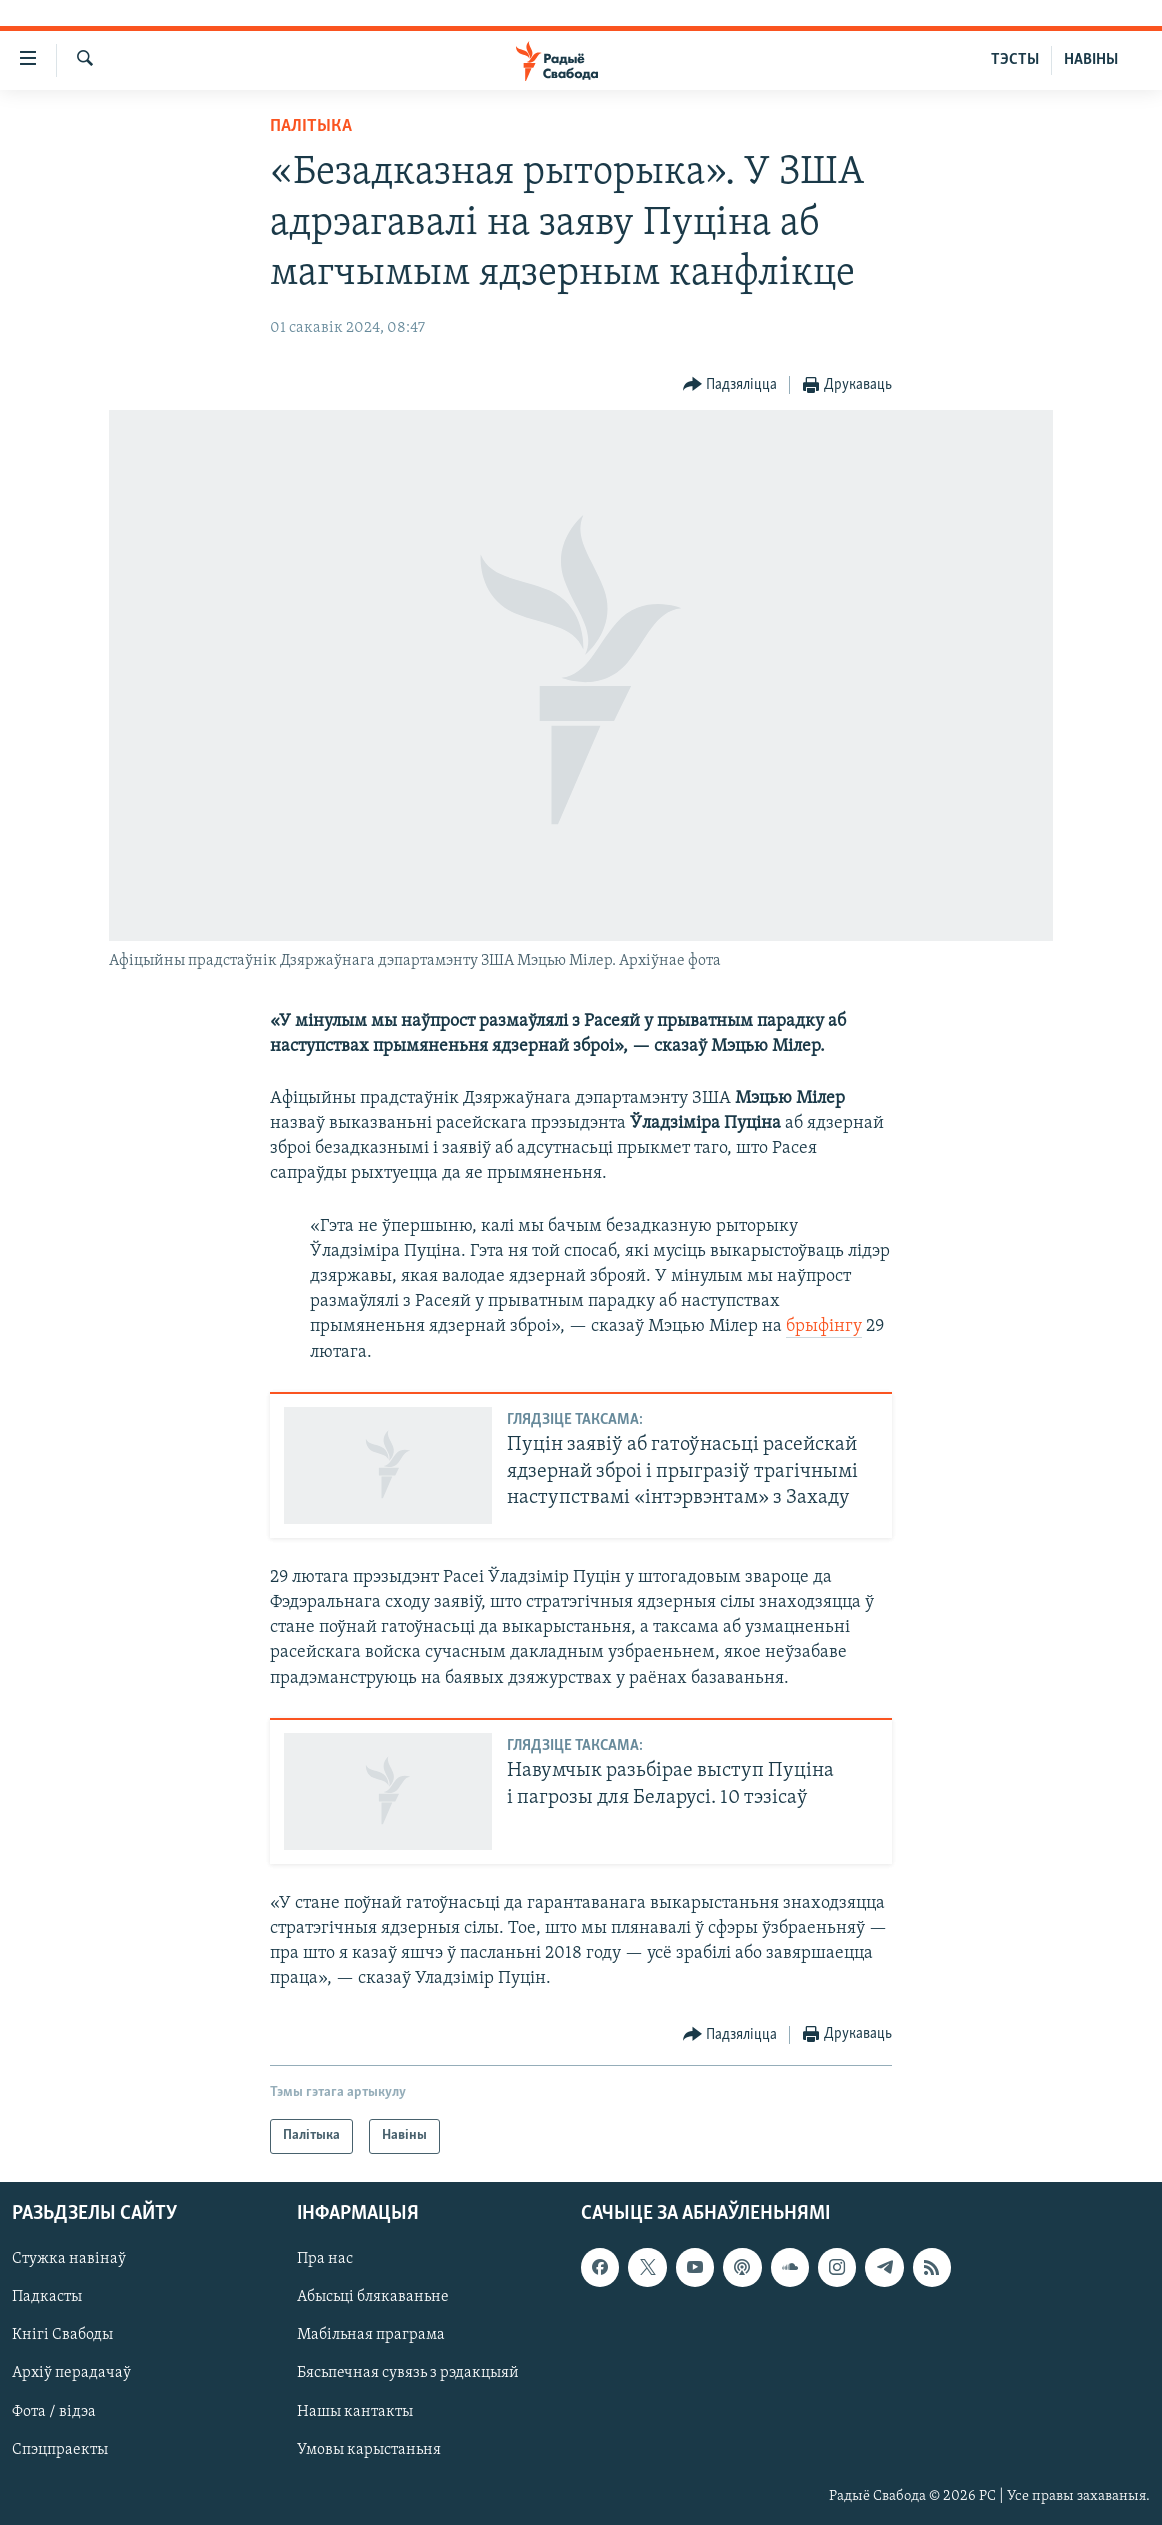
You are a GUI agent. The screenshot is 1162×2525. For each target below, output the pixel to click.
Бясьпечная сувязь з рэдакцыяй (408, 2373)
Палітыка (311, 126)
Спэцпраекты (60, 2449)
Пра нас (325, 2259)
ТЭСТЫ (1015, 60)
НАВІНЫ (1091, 60)
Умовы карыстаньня (369, 2449)
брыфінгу (824, 1326)
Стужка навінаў (69, 2259)
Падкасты (47, 2297)
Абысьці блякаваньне (373, 2297)
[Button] (730, 385)
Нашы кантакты (355, 2411)
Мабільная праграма (371, 2335)
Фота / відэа (54, 2411)
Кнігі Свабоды (62, 2335)
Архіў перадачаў (71, 2373)
